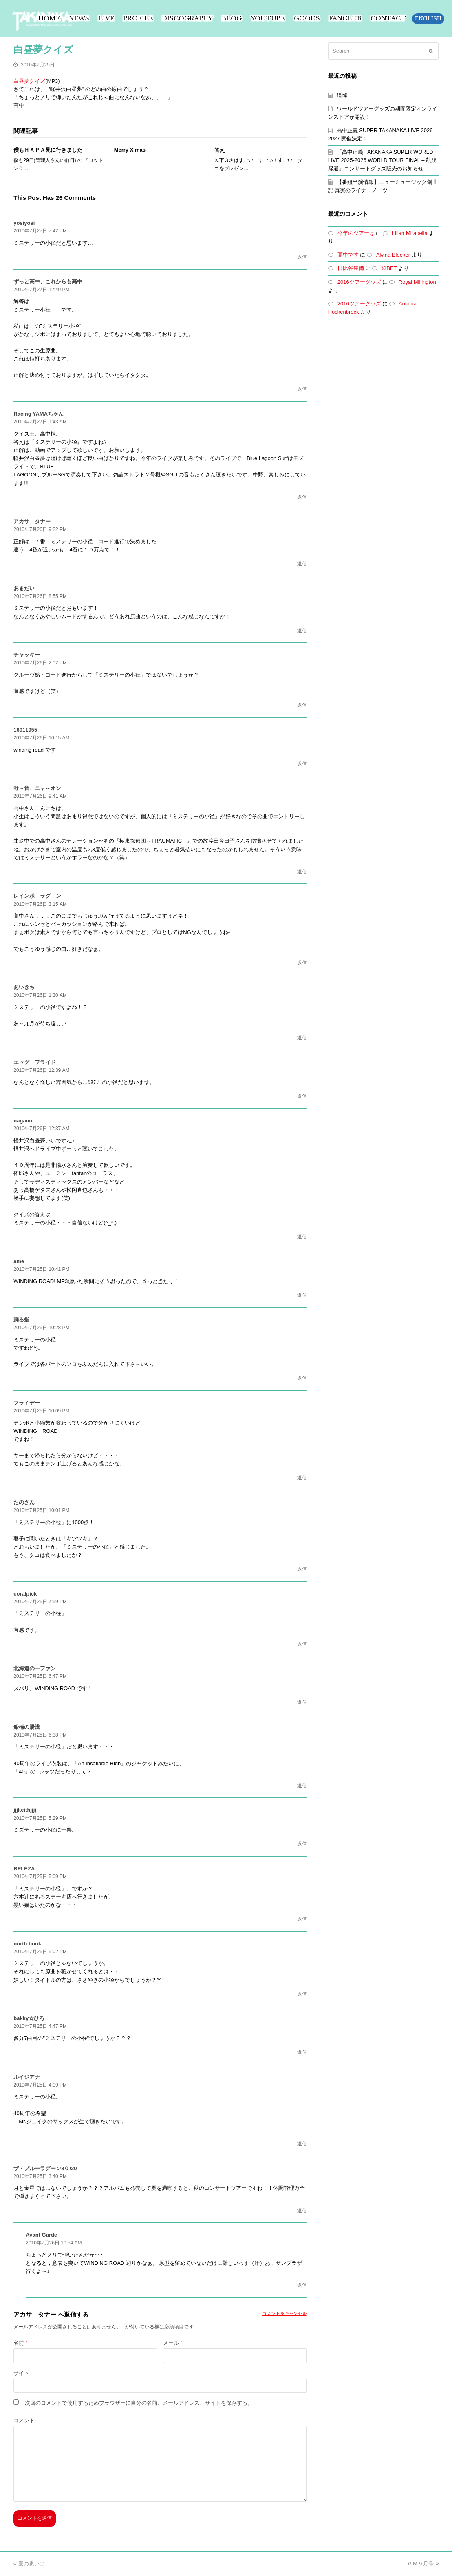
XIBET (389, 268)
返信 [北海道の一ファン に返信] (302, 1702)
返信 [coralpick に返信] (302, 1644)
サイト (21, 2373)
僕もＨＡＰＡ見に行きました (47, 150)
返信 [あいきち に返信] (302, 1037)
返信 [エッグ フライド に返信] (302, 1096)
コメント (24, 2420)
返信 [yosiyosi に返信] (302, 257)
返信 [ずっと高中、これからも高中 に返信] (302, 389)
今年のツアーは (356, 233)
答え (219, 150)
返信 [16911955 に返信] (302, 764)
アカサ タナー (34, 2314)
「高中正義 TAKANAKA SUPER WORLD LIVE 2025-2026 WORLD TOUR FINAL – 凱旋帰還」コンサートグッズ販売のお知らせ (382, 160)
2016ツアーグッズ (359, 282)
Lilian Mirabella (410, 233)
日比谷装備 (350, 268)
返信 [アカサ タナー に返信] (302, 564)
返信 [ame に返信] (302, 1295)
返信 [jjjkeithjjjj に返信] (302, 1844)
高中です (348, 255)
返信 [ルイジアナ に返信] (302, 2144)
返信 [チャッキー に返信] (302, 705)
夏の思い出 (29, 2564)
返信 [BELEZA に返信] (302, 1919)
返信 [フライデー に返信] (302, 1478)
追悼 (342, 95)
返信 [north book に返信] (302, 1994)
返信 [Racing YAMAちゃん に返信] (302, 497)
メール (172, 2343)
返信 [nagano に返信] (302, 1236)
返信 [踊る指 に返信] (302, 1378)
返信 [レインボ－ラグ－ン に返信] (302, 963)
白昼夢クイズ (29, 81)
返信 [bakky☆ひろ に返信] (302, 2052)
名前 (20, 2343)
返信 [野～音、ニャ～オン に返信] (302, 871)
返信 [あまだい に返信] (302, 630)
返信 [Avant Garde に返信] (302, 2285)
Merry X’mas (130, 150)
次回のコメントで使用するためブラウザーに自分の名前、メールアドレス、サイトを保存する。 (139, 2403)
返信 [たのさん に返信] (302, 1569)
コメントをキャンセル (284, 2313)
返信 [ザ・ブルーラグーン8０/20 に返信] (302, 2210)
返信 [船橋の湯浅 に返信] (302, 1785)
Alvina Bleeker (393, 255)
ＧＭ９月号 (423, 2564)
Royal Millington (417, 282)
